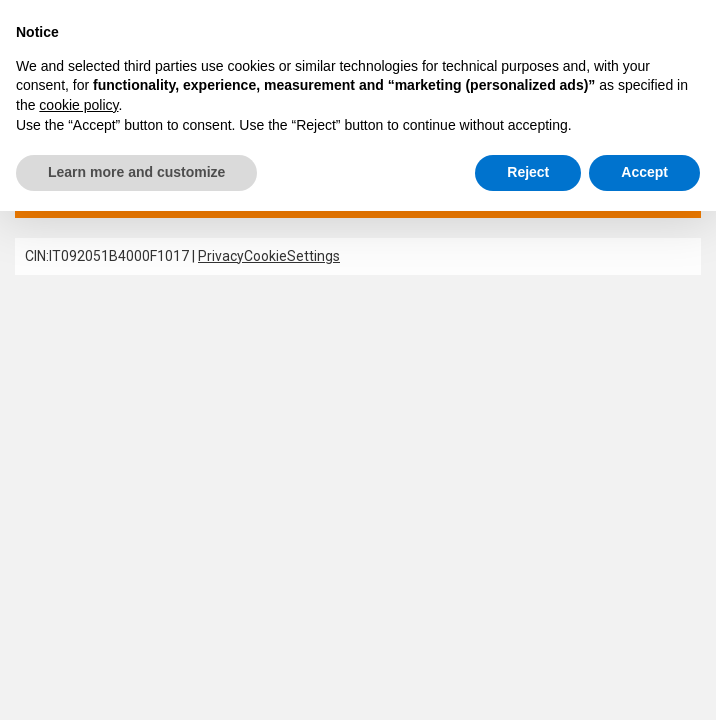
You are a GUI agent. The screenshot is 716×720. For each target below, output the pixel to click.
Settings (313, 256)
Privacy (221, 256)
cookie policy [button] (78, 105)
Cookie (265, 256)
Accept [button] (644, 172)
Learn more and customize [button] (136, 172)
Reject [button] (528, 172)
